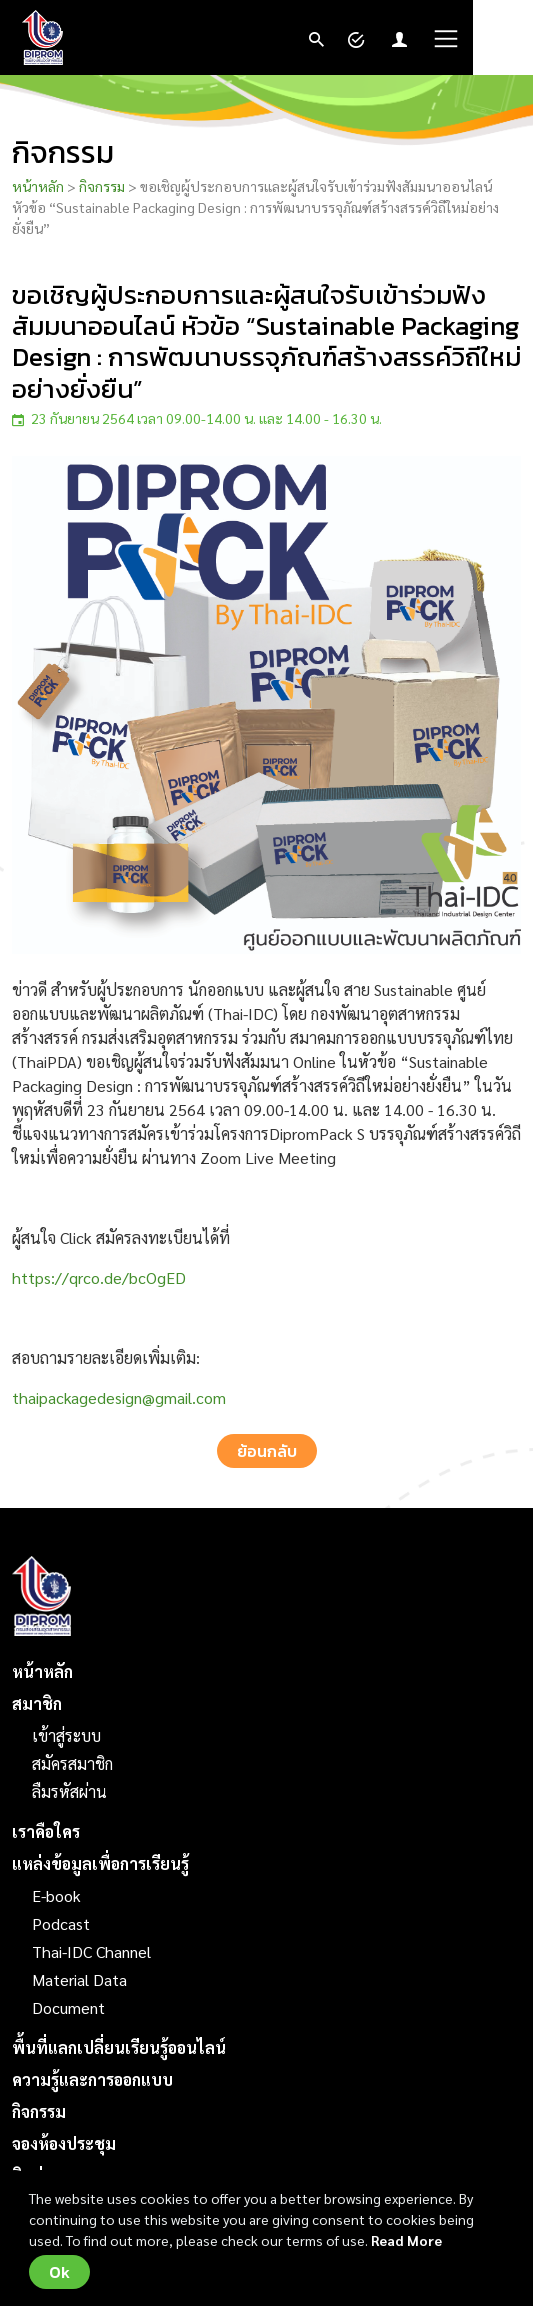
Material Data (79, 1979)
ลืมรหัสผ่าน (69, 1791)
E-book (56, 1895)
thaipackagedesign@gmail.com (119, 1397)
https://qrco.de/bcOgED (99, 1277)
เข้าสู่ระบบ (66, 1735)
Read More (406, 2240)
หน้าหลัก (38, 186)
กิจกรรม (102, 186)
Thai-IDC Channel (91, 1951)
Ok (59, 2272)
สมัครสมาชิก (72, 1763)
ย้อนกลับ (267, 1451)
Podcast (61, 1923)
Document (68, 2007)
